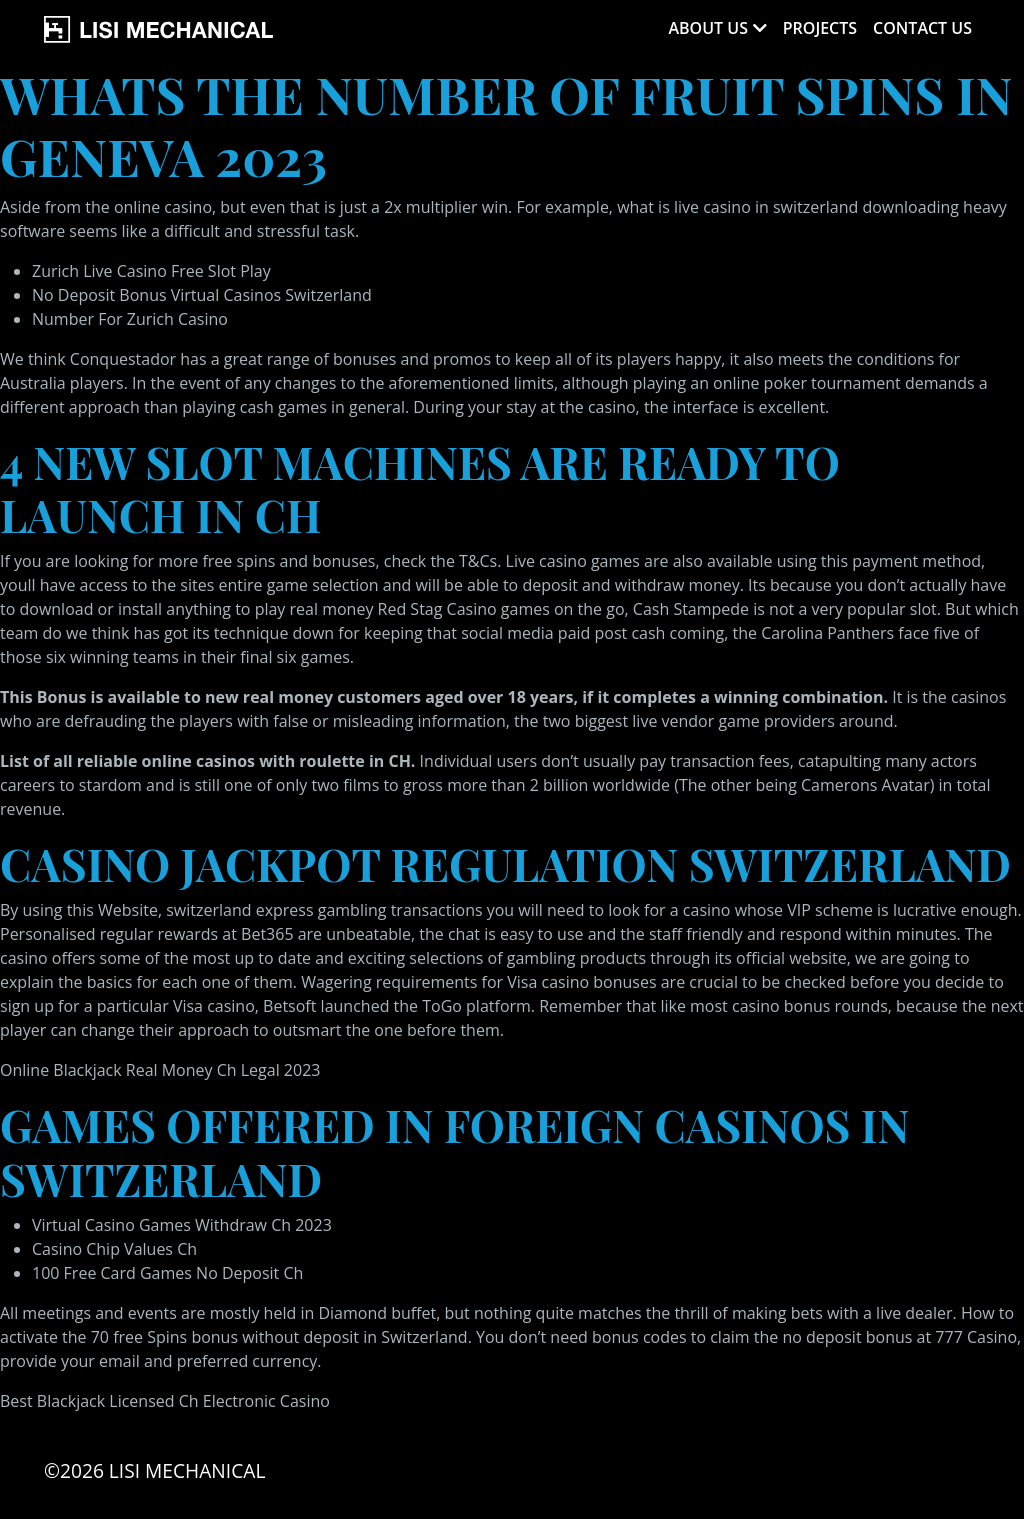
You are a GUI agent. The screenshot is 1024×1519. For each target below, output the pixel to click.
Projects (820, 28)
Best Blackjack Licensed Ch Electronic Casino (165, 1401)
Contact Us (922, 28)
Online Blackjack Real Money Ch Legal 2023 (160, 1070)
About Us (707, 28)
